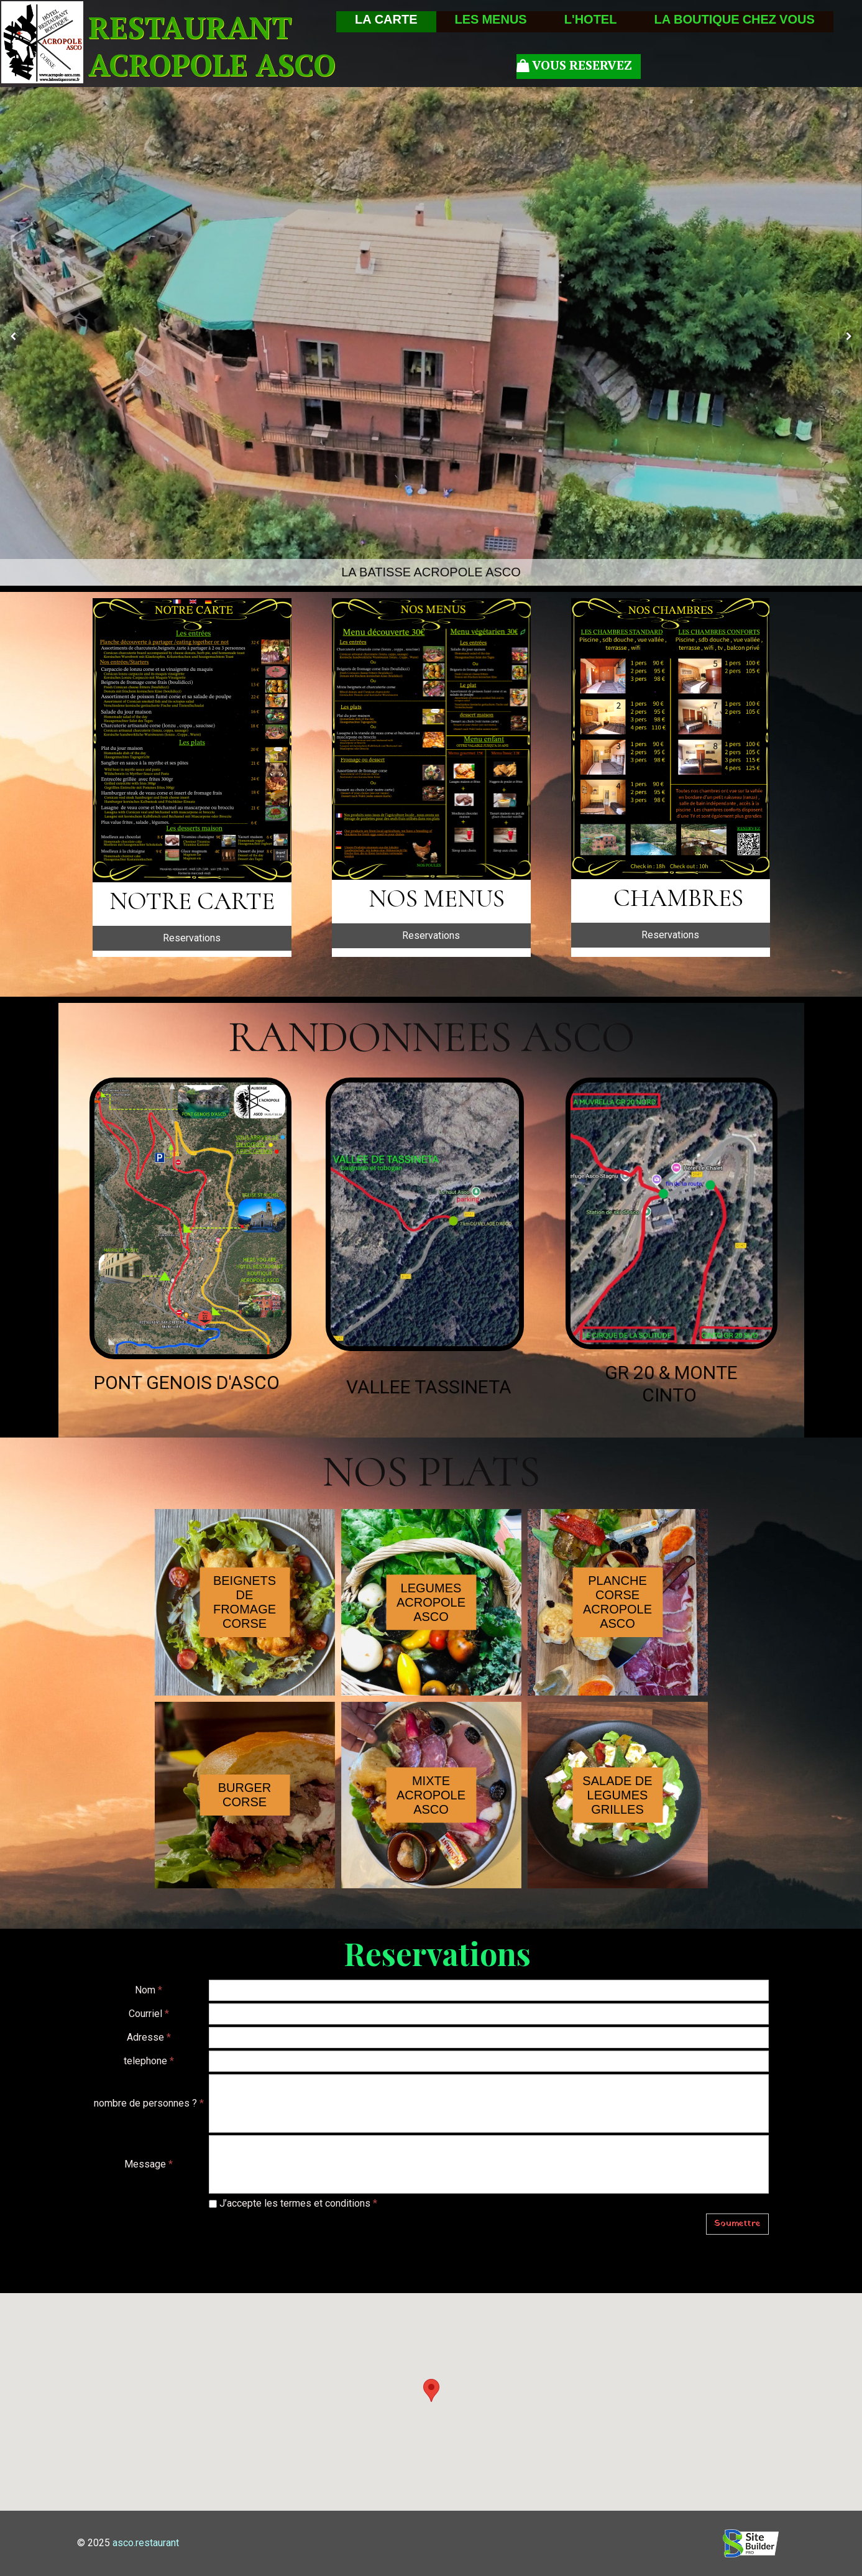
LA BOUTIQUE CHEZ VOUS (734, 22)
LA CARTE (386, 22)
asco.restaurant (145, 2543)
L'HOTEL (590, 22)
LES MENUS (491, 22)
